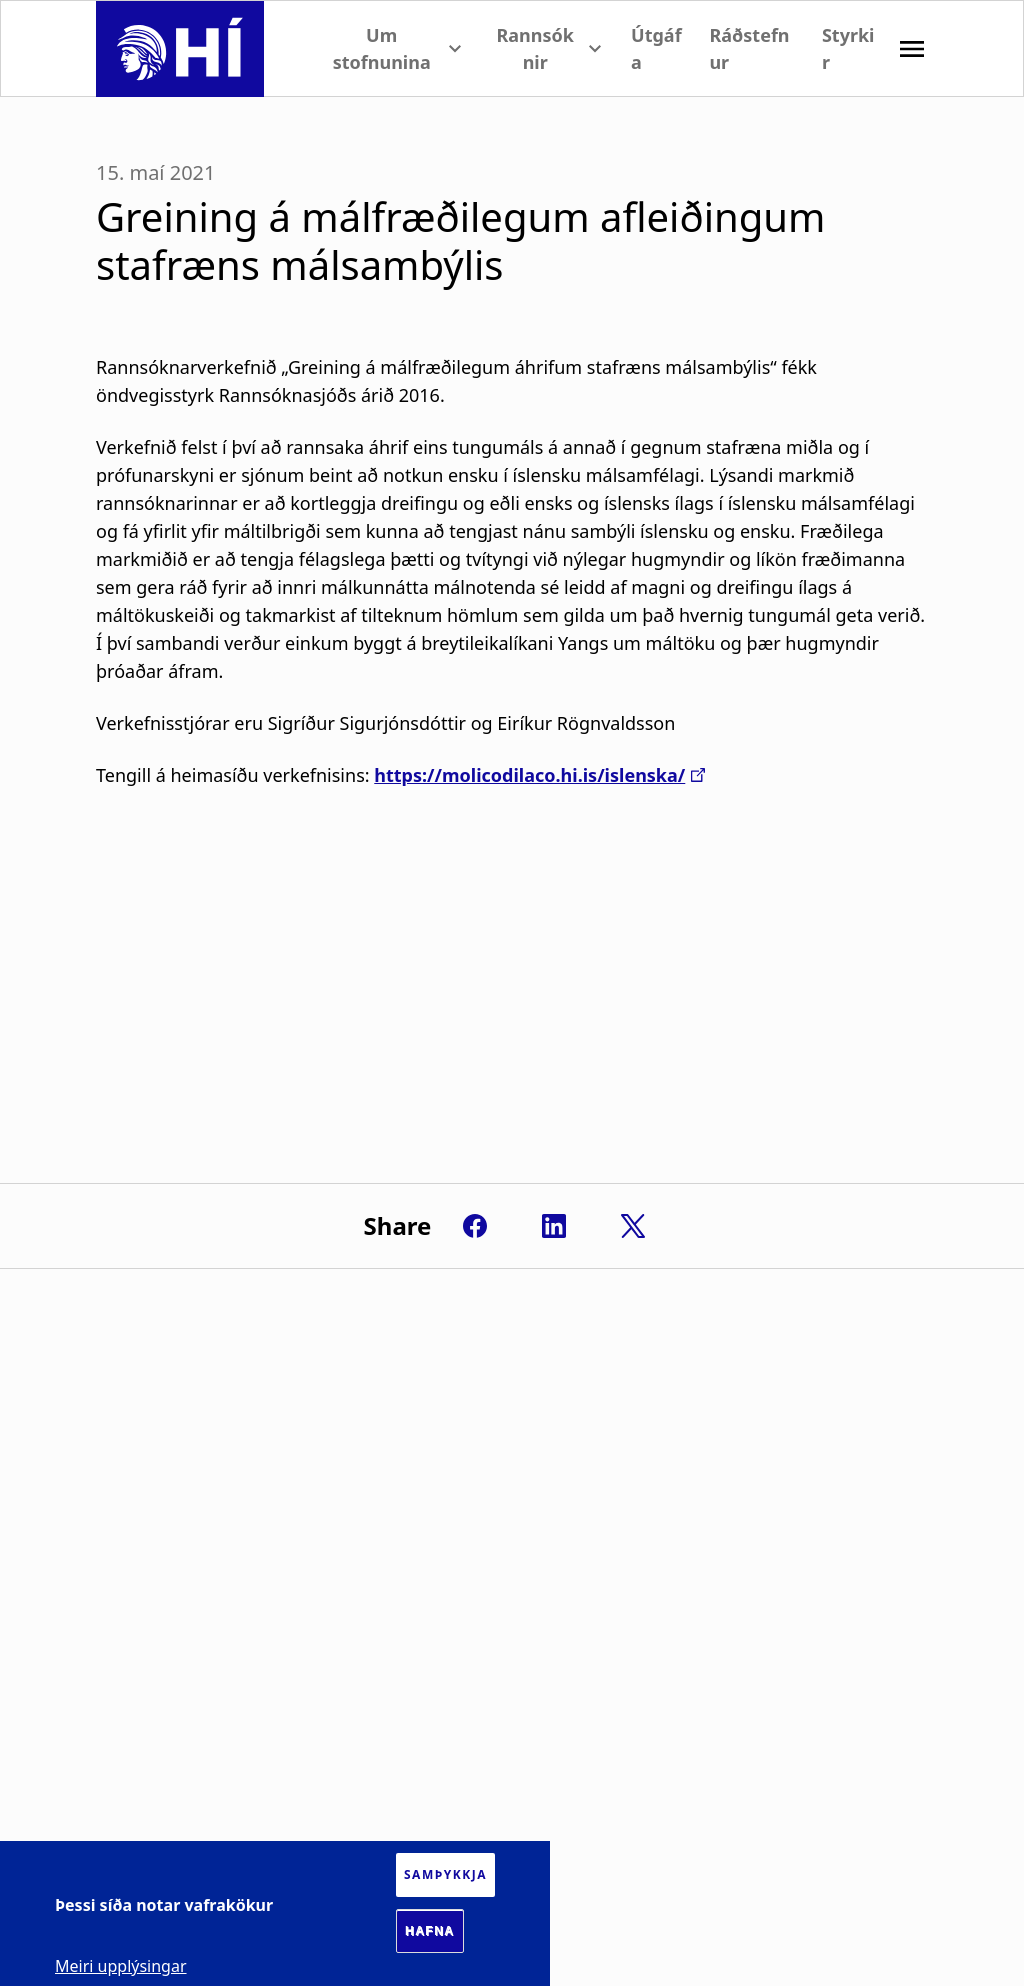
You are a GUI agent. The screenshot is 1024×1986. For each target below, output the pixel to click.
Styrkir (848, 48)
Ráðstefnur (749, 48)
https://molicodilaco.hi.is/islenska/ (529, 775)
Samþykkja (445, 1874)
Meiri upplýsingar (121, 1966)
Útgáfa (656, 48)
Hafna (430, 1931)
